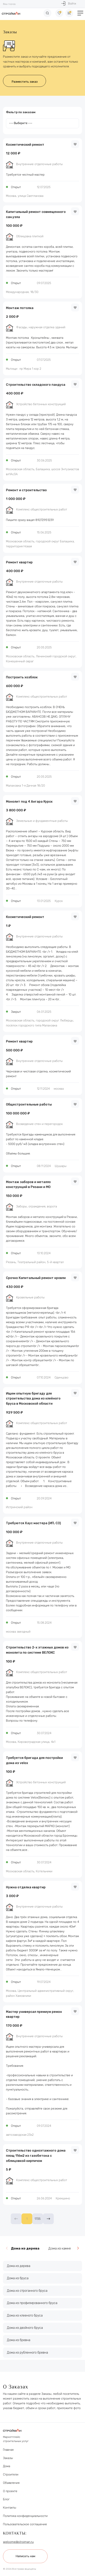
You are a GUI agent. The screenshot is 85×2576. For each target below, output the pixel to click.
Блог (6, 2499)
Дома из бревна (18, 2340)
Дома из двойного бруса (25, 2328)
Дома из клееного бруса (25, 2315)
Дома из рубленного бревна (27, 2352)
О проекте (10, 2491)
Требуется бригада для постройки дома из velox (34, 1760)
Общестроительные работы (29, 1104)
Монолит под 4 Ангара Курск (29, 801)
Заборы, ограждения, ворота (36, 1206)
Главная (8, 2450)
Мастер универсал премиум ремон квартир (34, 2014)
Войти (68, 3)
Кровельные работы (30, 1297)
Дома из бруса (17, 2278)
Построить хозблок (22, 677)
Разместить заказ (25, 81)
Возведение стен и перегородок (39, 1124)
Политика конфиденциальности (25, 2516)
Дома (6, 2466)
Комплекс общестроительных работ (41, 509)
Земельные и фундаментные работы (42, 821)
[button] (78, 2248)
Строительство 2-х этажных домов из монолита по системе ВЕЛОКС (37, 1650)
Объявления (11, 2483)
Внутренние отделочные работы (39, 164)
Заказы (8, 2458)
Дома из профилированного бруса (32, 2303)
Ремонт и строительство (26, 490)
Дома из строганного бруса (27, 2291)
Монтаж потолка (19, 308)
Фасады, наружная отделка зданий (40, 327)
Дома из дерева (18, 2266)
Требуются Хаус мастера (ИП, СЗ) (33, 1523)
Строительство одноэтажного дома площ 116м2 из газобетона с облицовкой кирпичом (35, 2155)
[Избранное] (59, 13)
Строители (10, 2474)
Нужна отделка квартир (26, 1887)
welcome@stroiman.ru (18, 2542)
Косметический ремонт (25, 144)
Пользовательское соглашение (25, 2524)
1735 (37, 2219)
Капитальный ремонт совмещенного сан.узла (36, 214)
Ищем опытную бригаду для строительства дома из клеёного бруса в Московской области (33, 1398)
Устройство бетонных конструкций (41, 404)
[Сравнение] (69, 13)
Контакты (9, 2507)
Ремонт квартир (19, 562)
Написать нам (25, 2556)
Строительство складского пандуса (35, 385)
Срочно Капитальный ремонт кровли (36, 1278)
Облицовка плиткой (29, 236)
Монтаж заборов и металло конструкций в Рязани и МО (28, 1184)
